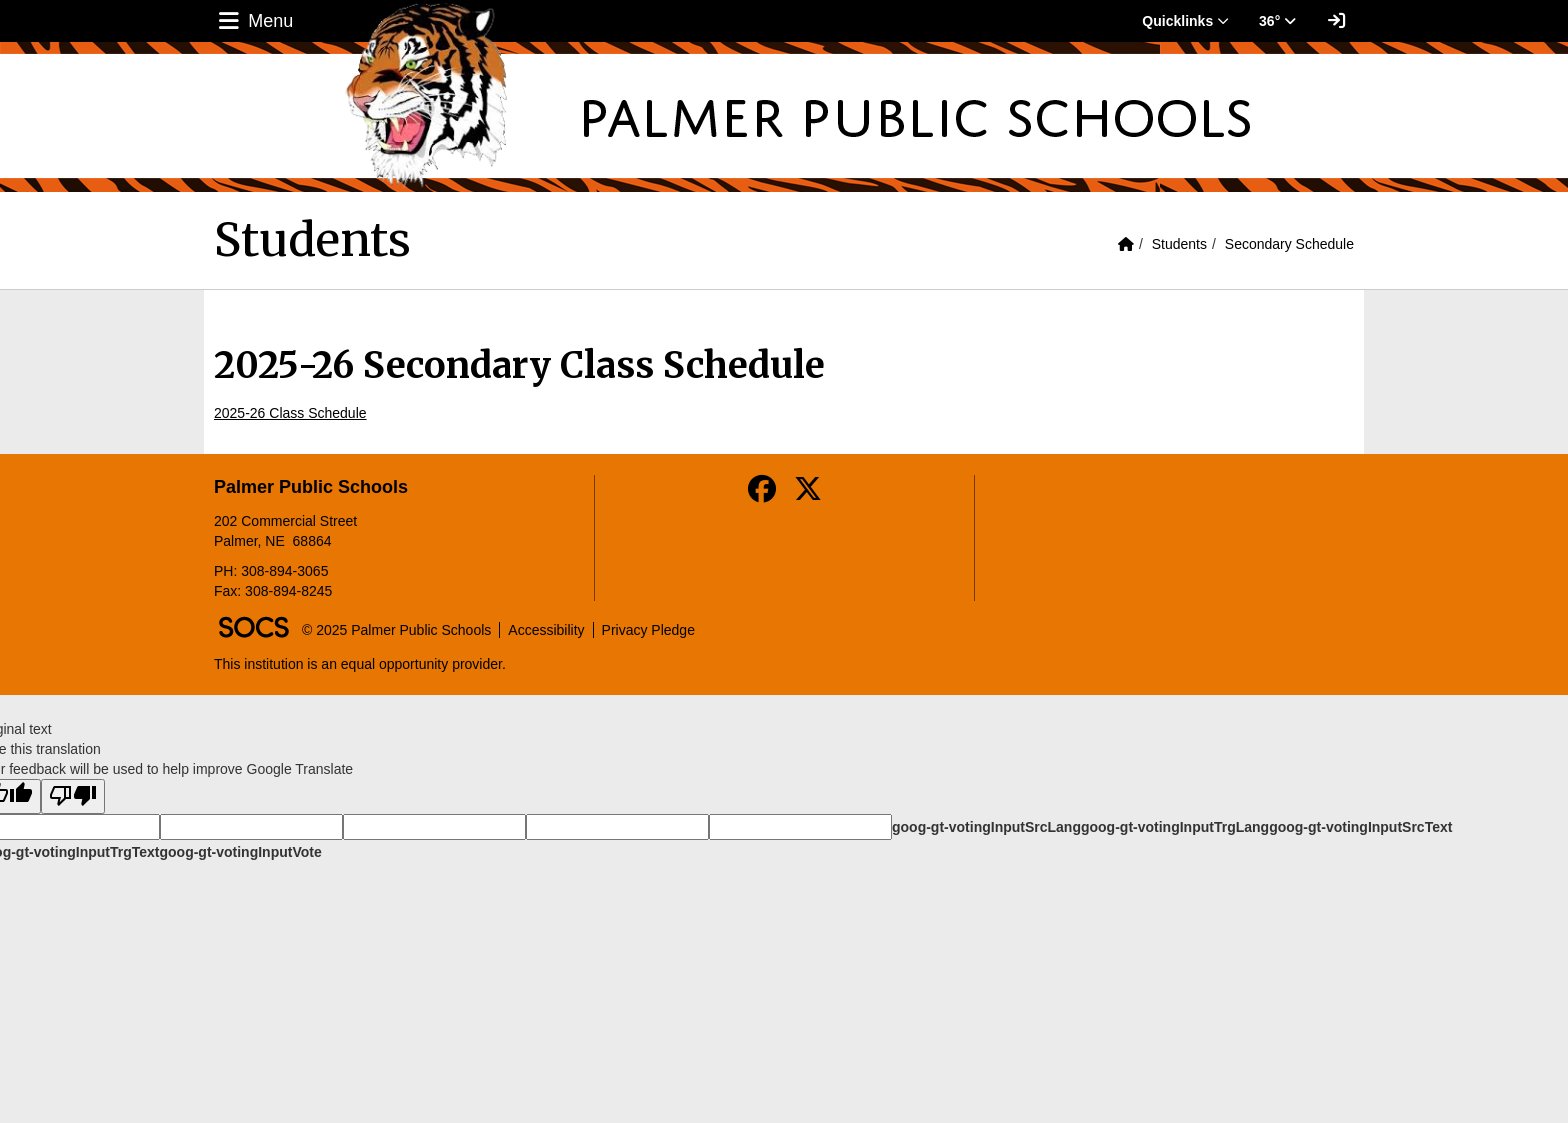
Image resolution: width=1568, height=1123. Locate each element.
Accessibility (546, 630)
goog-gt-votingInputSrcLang (986, 827)
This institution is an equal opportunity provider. (360, 664)
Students (1179, 244)
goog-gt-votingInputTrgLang (1175, 827)
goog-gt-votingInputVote (240, 852)
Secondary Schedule (1289, 244)
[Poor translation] (73, 796)
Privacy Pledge (648, 630)
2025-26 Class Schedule (290, 413)
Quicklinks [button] (1185, 21)
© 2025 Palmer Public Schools (396, 630)
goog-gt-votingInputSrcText (1360, 827)
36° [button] (1277, 21)
